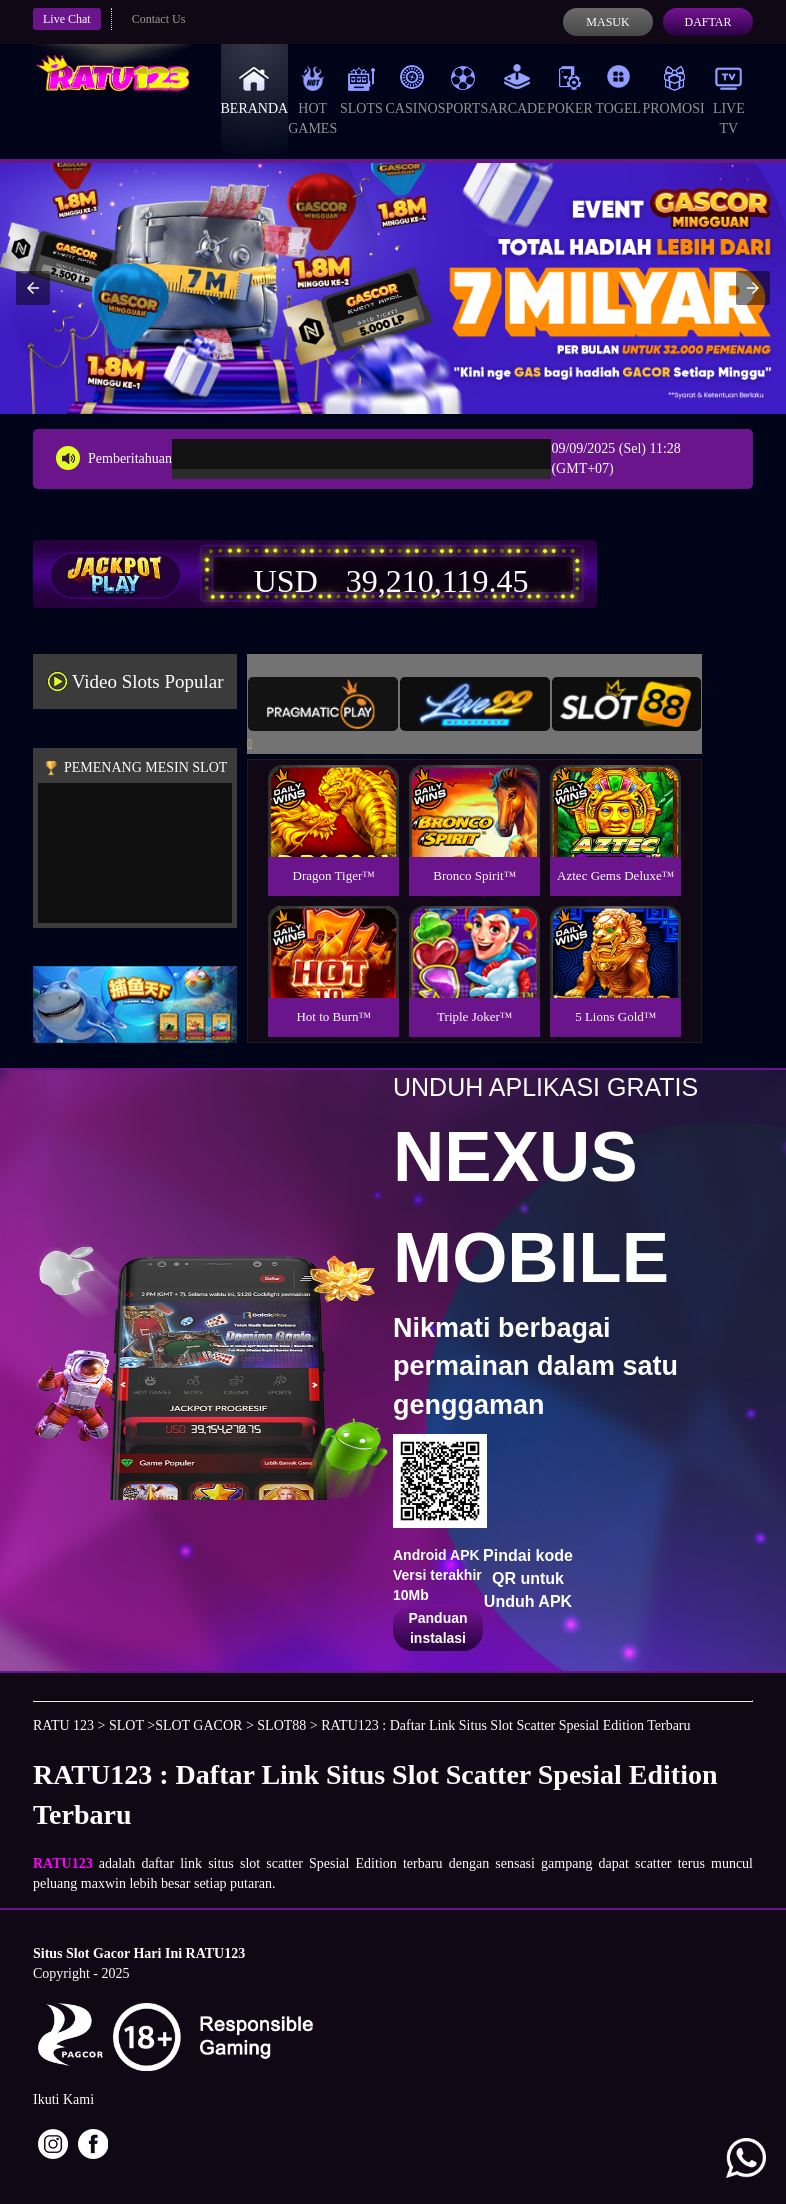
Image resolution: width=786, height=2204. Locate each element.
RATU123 (63, 1863)
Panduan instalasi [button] (437, 1628)
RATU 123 (63, 1725)
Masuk (607, 22)
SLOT (126, 1725)
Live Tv (729, 100)
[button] (33, 288)
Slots (361, 90)
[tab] (323, 704)
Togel (618, 90)
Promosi (673, 90)
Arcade (517, 90)
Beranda (255, 90)
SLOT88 (281, 1725)
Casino (412, 90)
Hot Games (312, 100)
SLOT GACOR (198, 1725)
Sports (463, 90)
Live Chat (67, 19)
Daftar (707, 22)
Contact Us (159, 19)
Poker (570, 90)
